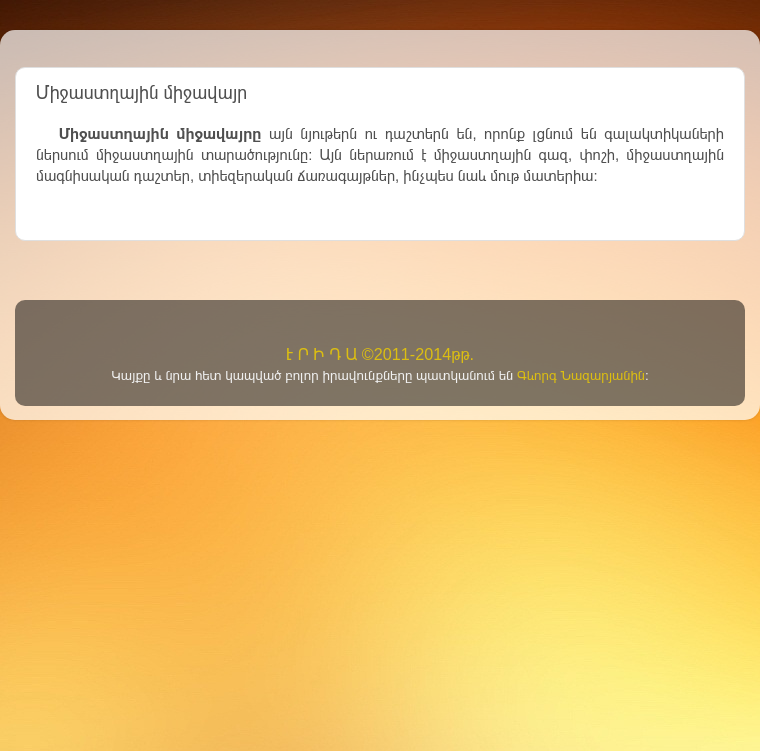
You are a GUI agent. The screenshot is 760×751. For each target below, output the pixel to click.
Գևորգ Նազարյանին (581, 375)
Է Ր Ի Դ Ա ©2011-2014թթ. (380, 354)
